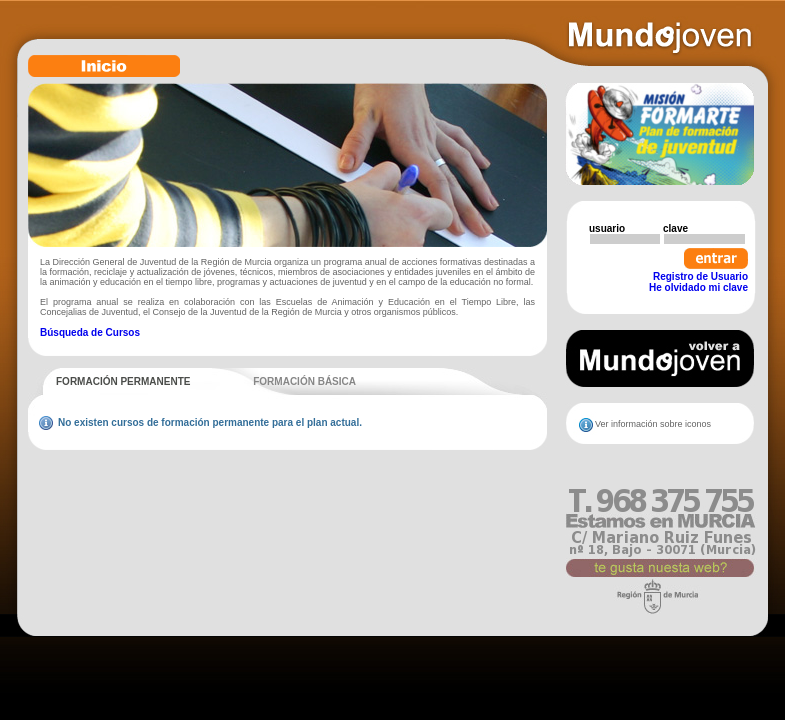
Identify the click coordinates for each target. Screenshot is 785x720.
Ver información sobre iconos (653, 424)
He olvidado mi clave (698, 287)
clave (675, 228)
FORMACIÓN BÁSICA (304, 381)
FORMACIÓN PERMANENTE (123, 381)
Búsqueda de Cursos (90, 332)
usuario (607, 228)
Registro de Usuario (700, 276)
